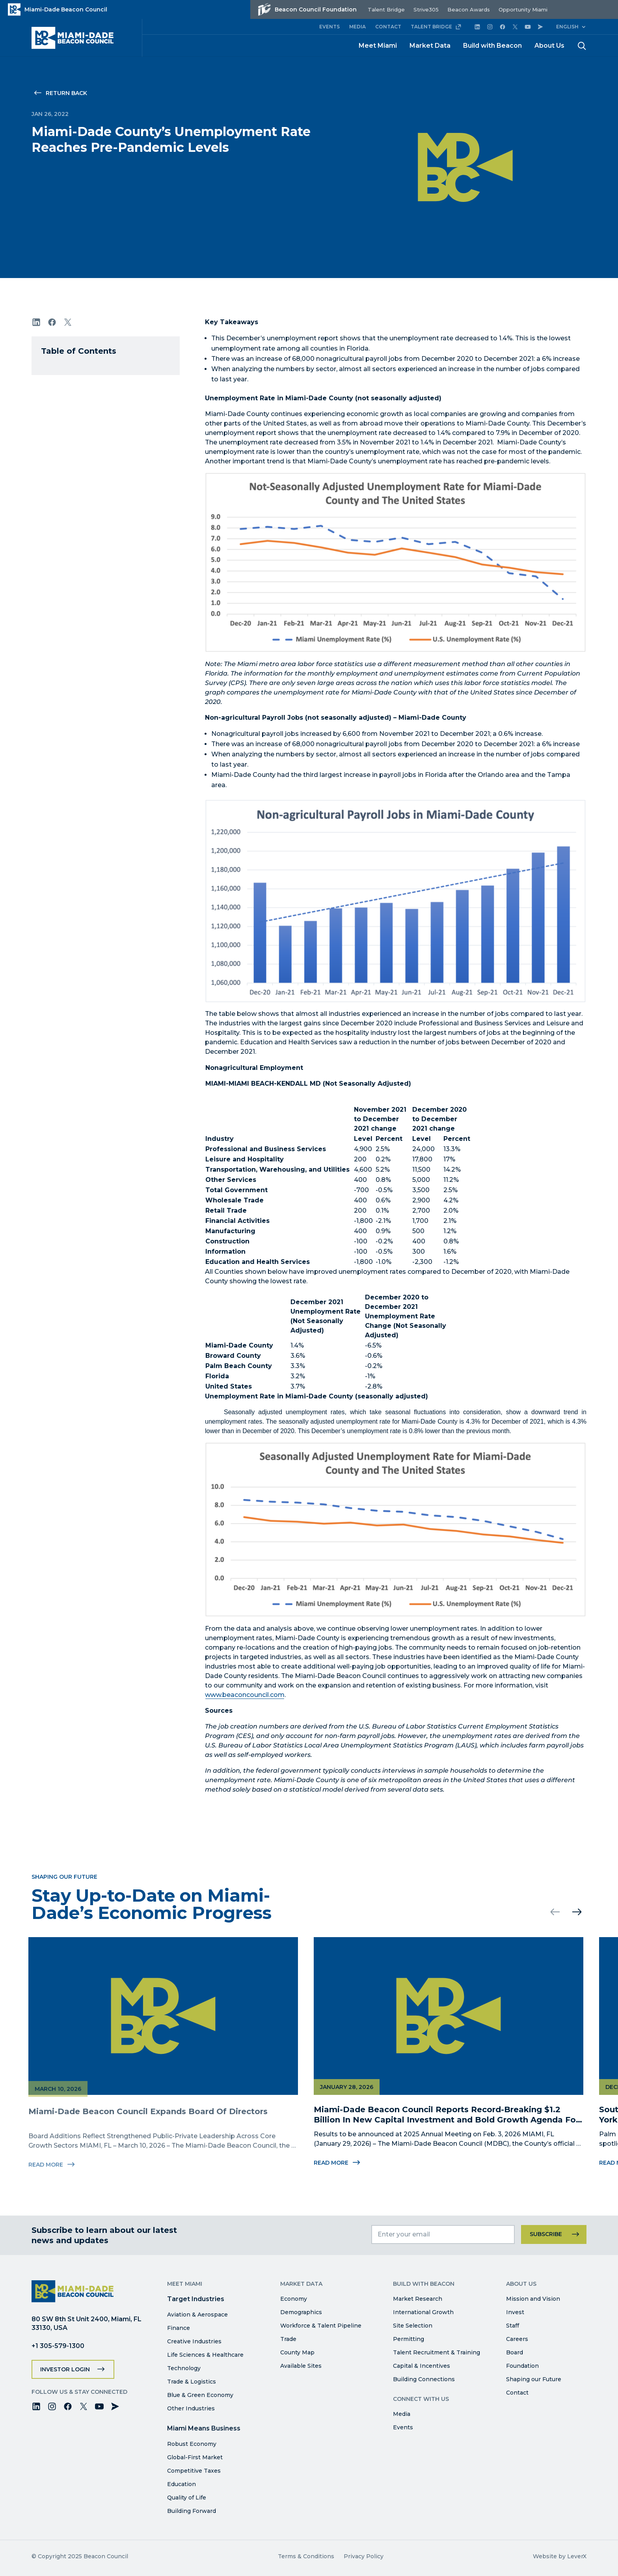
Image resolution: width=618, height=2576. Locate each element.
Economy (293, 2298)
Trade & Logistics (191, 2381)
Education (181, 2484)
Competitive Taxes (194, 2470)
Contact (517, 2392)
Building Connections (424, 2379)
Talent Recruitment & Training (436, 2352)
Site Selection (412, 2325)
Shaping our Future (533, 2379)
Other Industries (191, 2408)
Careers (517, 2339)
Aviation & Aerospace (197, 2314)
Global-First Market (195, 2457)
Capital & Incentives (421, 2365)
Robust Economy (191, 2443)
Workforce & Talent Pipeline (320, 2325)
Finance (178, 2327)
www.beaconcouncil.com (245, 1695)
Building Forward (191, 2510)
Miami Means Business (203, 2428)
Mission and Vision (533, 2298)
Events (403, 2427)
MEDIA (357, 27)
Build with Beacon (492, 45)
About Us (549, 45)
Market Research (417, 2298)
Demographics (301, 2312)
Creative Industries (194, 2341)
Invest (515, 2312)
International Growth (423, 2312)
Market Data (430, 45)
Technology (184, 2368)
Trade (288, 2339)
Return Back (66, 93)
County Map (297, 2352)
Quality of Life (186, 2497)
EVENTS (329, 27)
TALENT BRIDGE (436, 27)
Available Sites (301, 2365)
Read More (334, 2162)
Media (401, 2413)
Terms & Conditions (306, 2556)
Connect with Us (421, 2398)
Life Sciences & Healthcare (205, 2354)
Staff (512, 2325)
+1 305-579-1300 (58, 2346)
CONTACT (388, 27)
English (567, 27)
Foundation (522, 2365)
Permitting (408, 2339)
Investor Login (65, 2369)
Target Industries (195, 2299)
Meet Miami (378, 45)
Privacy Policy (363, 2556)
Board (514, 2352)
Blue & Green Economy (200, 2395)
